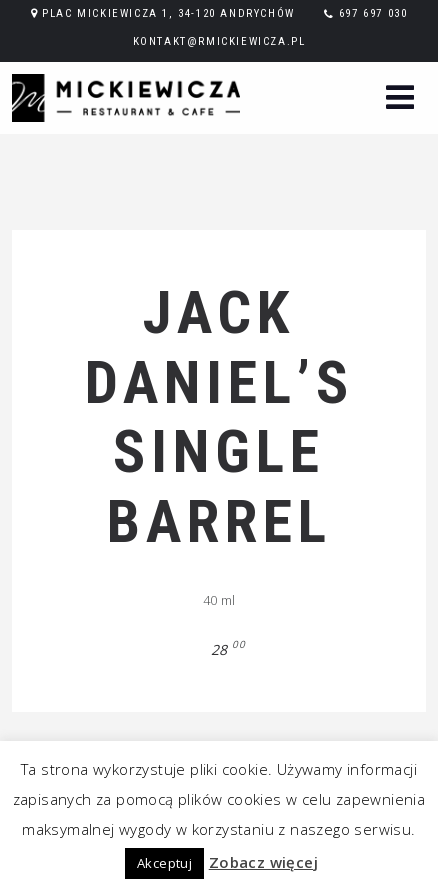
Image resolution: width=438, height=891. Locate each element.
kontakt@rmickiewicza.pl (219, 41)
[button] (400, 99)
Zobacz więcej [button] (263, 862)
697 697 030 (373, 13)
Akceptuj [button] (164, 863)
